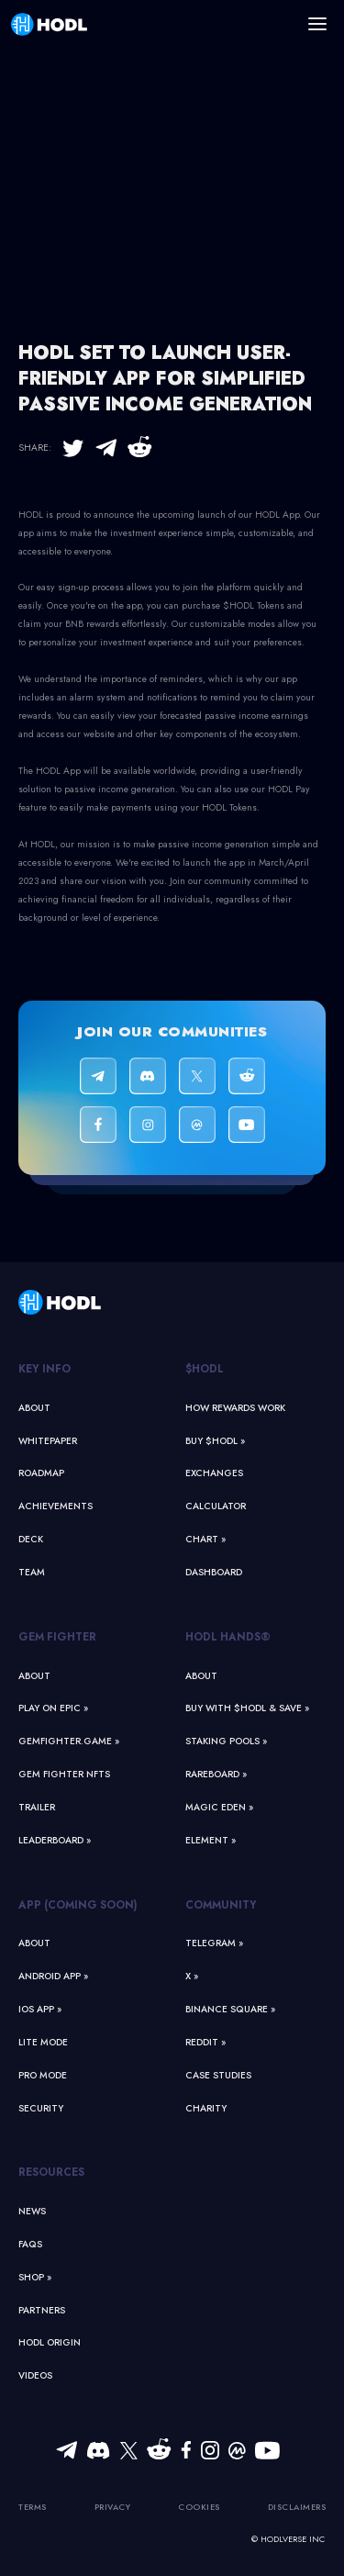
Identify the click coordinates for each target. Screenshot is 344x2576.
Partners (41, 2310)
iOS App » (39, 2009)
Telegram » (214, 1943)
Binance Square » (230, 2009)
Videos (35, 2375)
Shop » (34, 2277)
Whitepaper (47, 1441)
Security (40, 2108)
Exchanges (214, 1473)
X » (191, 1976)
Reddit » (205, 2042)
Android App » (53, 1976)
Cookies (199, 2507)
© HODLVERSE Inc (288, 2539)
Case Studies (218, 2075)
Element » (210, 1840)
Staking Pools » (226, 1741)
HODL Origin (49, 2342)
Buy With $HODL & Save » (247, 1708)
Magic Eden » (219, 1807)
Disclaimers (297, 2507)
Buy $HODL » (215, 1441)
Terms (32, 2507)
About (34, 1408)
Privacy (112, 2507)
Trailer (36, 1807)
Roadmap (41, 1473)
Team (31, 1572)
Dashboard (213, 1572)
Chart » (205, 1539)
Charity (206, 2108)
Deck (30, 1539)
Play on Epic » (53, 1708)
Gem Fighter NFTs (64, 1774)
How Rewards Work (235, 1408)
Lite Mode (43, 2042)
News (32, 2211)
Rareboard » (216, 1774)
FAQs (30, 2244)
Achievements (55, 1506)
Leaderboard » (54, 1840)
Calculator (215, 1506)
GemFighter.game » (68, 1741)
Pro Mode (42, 2075)
